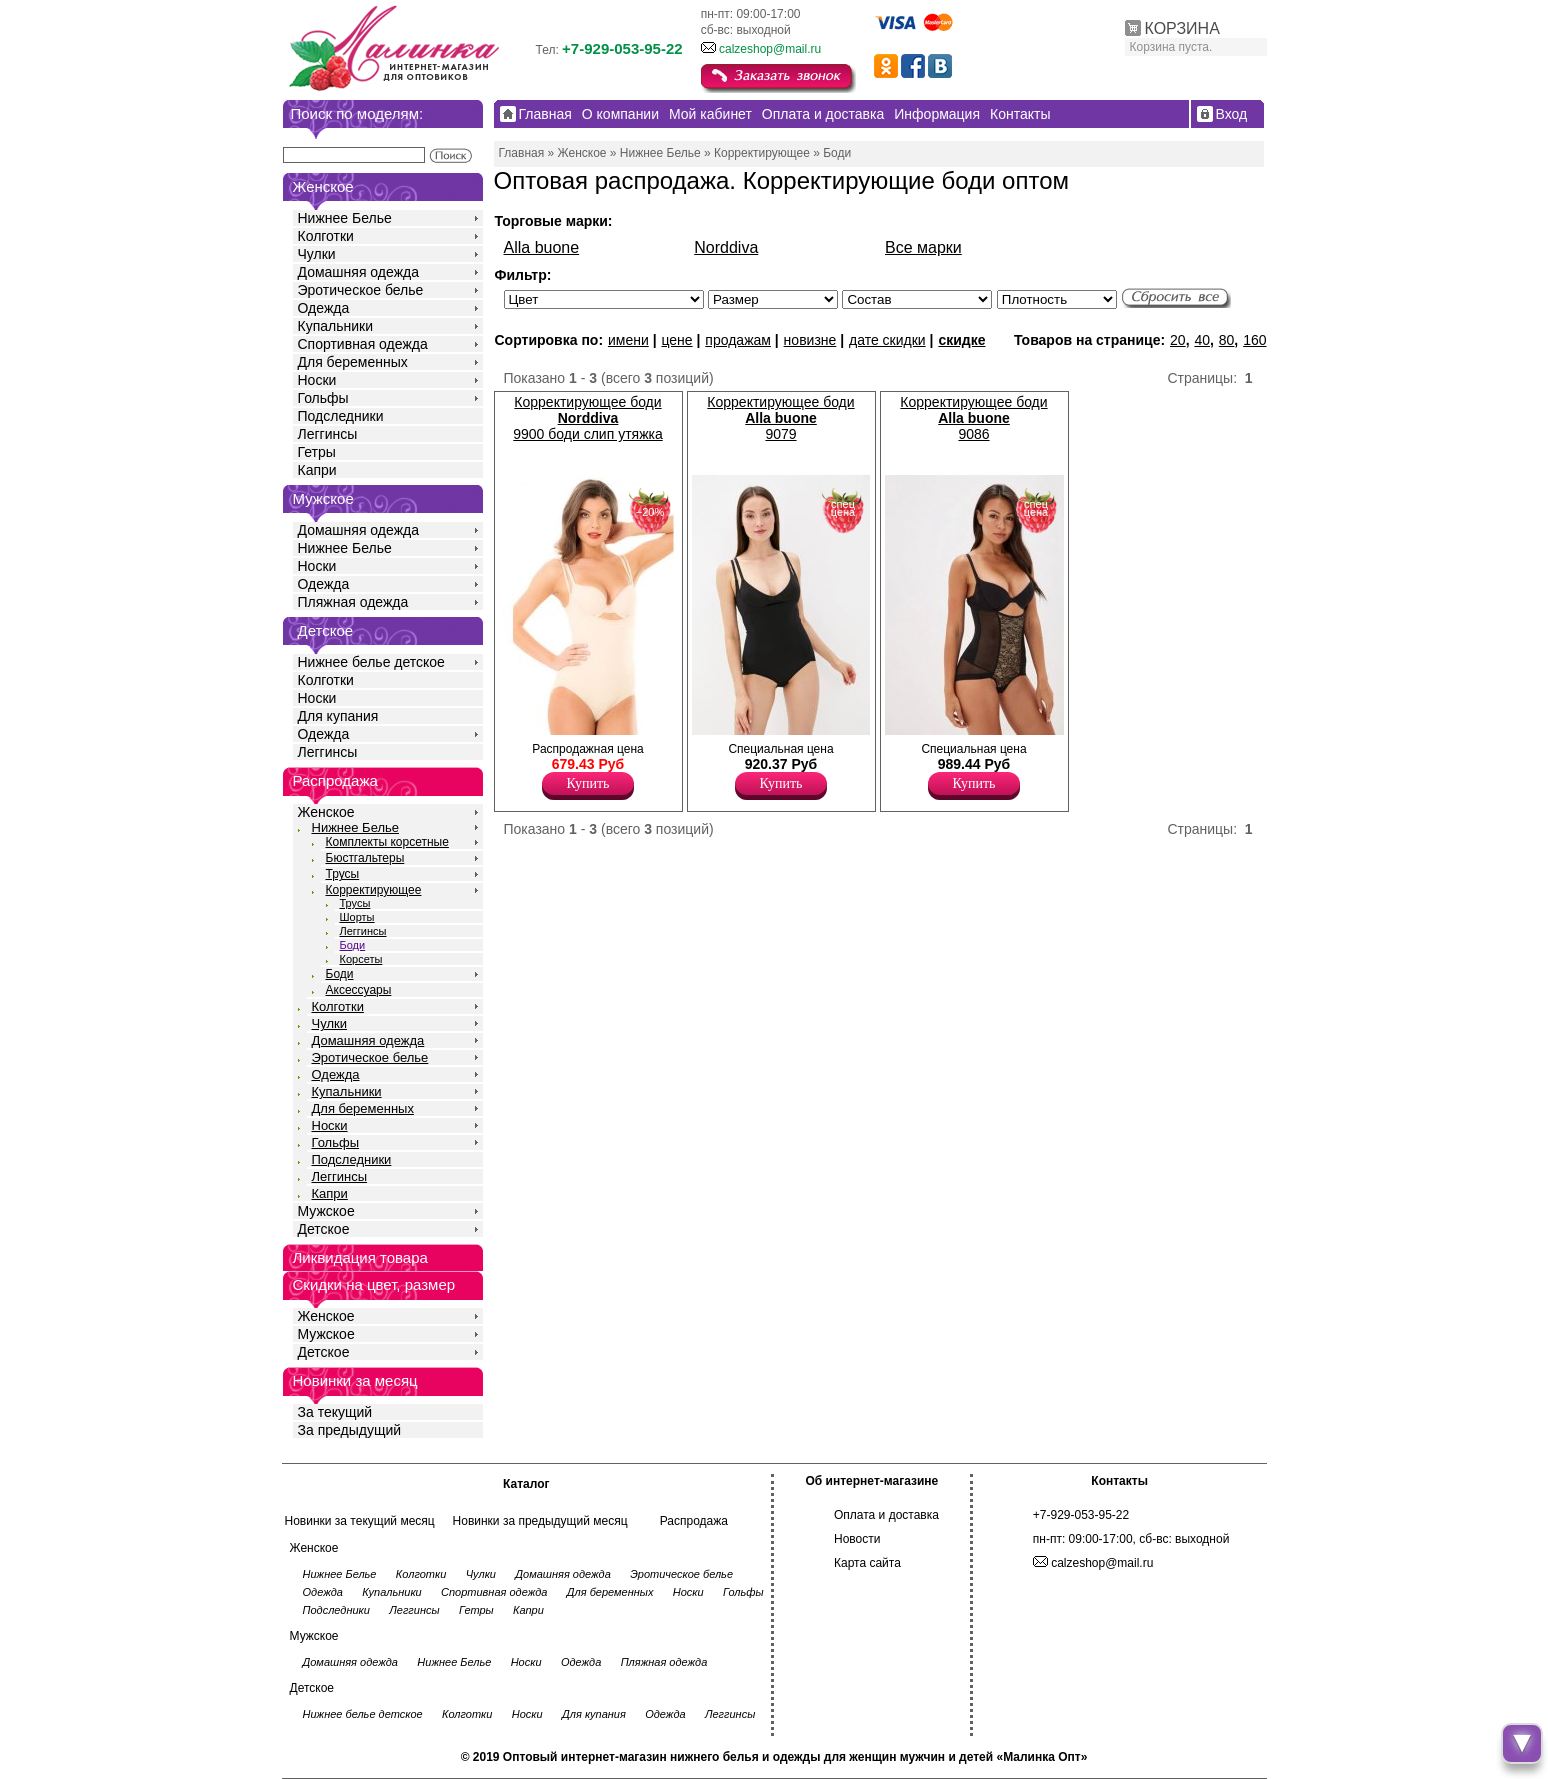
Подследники (341, 416)
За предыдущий (350, 1430)
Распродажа (694, 1521)
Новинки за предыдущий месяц (540, 1521)
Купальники (335, 326)
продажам (738, 340)
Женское (326, 812)
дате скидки (887, 340)
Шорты (357, 917)
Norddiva (726, 247)
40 (1202, 340)
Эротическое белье (361, 290)
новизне (810, 340)
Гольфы (323, 398)
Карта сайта (867, 1563)
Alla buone (542, 247)
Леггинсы (328, 434)
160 (1254, 340)
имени (628, 340)
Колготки (326, 236)
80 (1227, 340)
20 (1178, 340)
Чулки (317, 254)
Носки (317, 380)
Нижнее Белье (345, 218)
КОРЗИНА (1182, 28)
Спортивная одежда (363, 344)
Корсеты (361, 959)
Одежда (324, 308)
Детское (326, 630)
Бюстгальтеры (365, 858)
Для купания (338, 716)
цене (676, 340)
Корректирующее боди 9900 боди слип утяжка (587, 418)
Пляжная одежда (353, 602)
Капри (317, 470)
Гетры (317, 452)
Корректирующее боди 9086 (973, 418)
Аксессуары (359, 990)
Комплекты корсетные (387, 842)
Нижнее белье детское (371, 662)
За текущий (335, 1412)
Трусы (343, 874)
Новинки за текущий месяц (360, 1521)
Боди (353, 945)
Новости (857, 1539)
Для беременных (353, 362)
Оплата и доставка (886, 1515)
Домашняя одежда (358, 272)
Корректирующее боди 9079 (780, 418)
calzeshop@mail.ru (770, 49)
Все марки (923, 247)
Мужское (326, 1211)
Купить (588, 783)
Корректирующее (374, 890)
